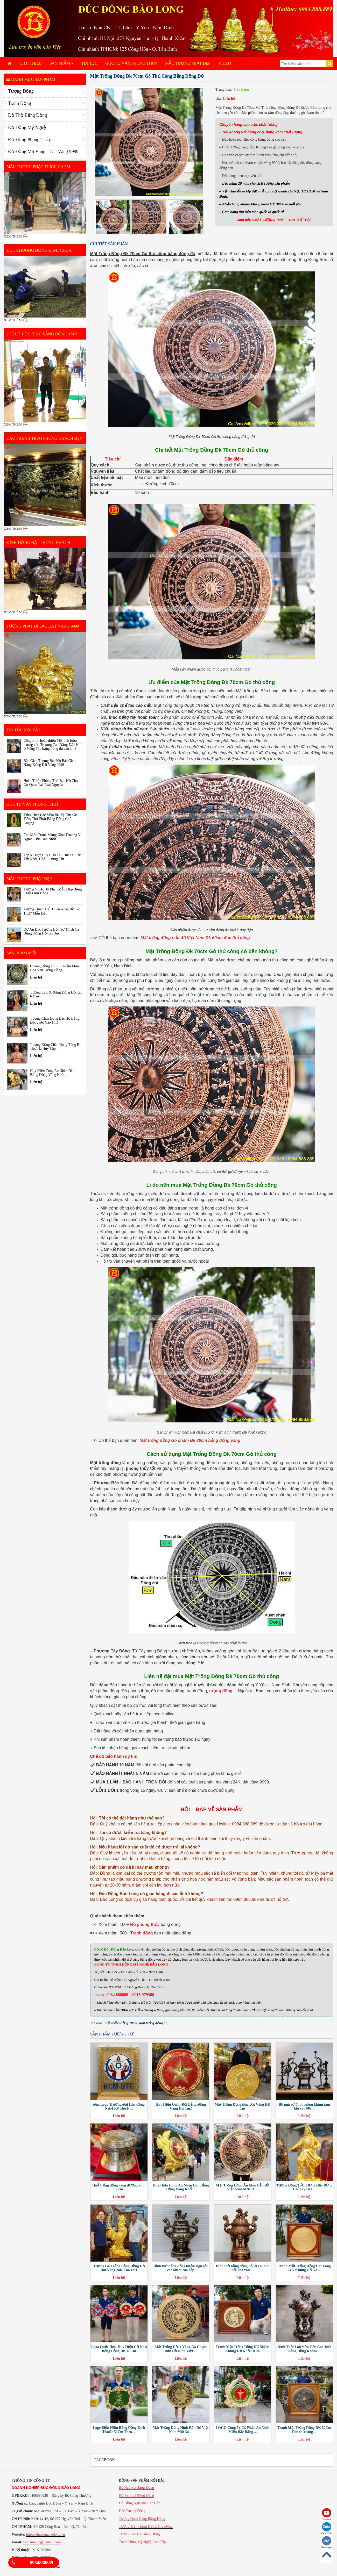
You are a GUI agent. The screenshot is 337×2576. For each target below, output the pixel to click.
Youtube (326, 2514)
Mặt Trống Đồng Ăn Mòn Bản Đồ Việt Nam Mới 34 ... (242, 2187)
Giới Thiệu (30, 63)
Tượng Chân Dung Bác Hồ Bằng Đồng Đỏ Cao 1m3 (54, 1020)
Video (224, 63)
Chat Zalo (326, 2528)
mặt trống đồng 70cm (120, 2023)
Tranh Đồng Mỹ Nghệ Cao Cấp (142, 2542)
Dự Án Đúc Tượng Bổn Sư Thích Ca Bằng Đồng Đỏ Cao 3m (51, 931)
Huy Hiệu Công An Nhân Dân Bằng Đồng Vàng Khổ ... (181, 2187)
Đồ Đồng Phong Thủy (29, 139)
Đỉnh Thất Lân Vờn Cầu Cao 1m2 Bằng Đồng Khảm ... (304, 2349)
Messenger (327, 2542)
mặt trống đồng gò (153, 2023)
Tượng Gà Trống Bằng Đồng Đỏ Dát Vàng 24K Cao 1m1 (119, 2268)
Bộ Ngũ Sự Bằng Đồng (136, 2487)
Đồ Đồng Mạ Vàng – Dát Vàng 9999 (43, 151)
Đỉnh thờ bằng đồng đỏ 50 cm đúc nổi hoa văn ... (242, 2268)
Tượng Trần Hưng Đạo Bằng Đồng (145, 2526)
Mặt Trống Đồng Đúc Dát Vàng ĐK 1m (242, 2106)
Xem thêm (13, 236)
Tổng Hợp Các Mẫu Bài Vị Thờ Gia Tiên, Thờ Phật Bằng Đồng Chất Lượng (51, 819)
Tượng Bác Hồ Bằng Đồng (139, 2534)
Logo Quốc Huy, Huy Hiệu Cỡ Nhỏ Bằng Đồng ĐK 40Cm (119, 2349)
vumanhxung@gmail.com (42, 2542)
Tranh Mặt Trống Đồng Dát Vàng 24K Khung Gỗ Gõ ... (304, 2268)
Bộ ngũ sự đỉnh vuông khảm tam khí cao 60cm (304, 2106)
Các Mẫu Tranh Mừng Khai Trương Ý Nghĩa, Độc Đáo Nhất (52, 837)
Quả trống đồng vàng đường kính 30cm (118, 2187)
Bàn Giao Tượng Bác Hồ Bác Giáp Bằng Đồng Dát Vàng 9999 (49, 763)
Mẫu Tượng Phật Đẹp (187, 63)
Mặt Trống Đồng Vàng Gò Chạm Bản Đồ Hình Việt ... (181, 2349)
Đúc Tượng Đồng (132, 2511)
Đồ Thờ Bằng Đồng (27, 115)
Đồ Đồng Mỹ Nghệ (27, 127)
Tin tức (89, 63)
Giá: (218, 98)
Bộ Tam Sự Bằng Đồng (136, 2495)
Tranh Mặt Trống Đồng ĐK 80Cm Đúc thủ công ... (304, 2430)
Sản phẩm (61, 63)
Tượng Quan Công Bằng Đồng (142, 2519)
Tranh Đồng (19, 103)
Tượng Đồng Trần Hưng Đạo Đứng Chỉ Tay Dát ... (304, 2187)
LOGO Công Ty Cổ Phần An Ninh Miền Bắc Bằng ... (242, 2430)
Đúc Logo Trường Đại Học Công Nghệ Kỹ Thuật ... (119, 2106)
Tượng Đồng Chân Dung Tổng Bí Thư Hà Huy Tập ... (55, 1046)
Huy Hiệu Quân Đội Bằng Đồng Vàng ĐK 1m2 (181, 2106)
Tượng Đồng (21, 91)
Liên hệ (229, 98)
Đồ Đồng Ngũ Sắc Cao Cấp (139, 2503)
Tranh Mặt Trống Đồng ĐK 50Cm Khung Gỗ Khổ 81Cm (242, 2349)
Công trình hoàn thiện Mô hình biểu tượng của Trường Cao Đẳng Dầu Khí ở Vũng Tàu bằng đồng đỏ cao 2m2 (53, 745)
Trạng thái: (223, 89)
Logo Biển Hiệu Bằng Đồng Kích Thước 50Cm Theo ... (119, 2430)
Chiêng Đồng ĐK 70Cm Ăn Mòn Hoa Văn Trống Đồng (54, 968)
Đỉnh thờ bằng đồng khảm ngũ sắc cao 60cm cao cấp (180, 2268)
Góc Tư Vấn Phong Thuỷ (131, 63)
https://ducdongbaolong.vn (45, 2534)
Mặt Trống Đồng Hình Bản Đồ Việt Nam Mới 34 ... (181, 2430)
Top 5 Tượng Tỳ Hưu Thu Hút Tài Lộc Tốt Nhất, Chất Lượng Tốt (52, 857)
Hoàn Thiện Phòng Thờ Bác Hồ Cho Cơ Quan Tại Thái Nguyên (51, 783)
